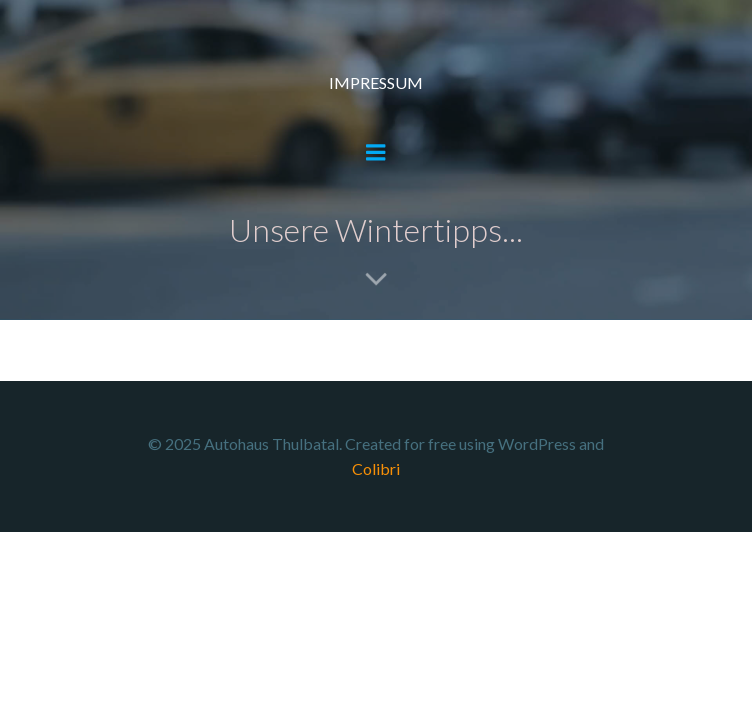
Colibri (376, 468)
